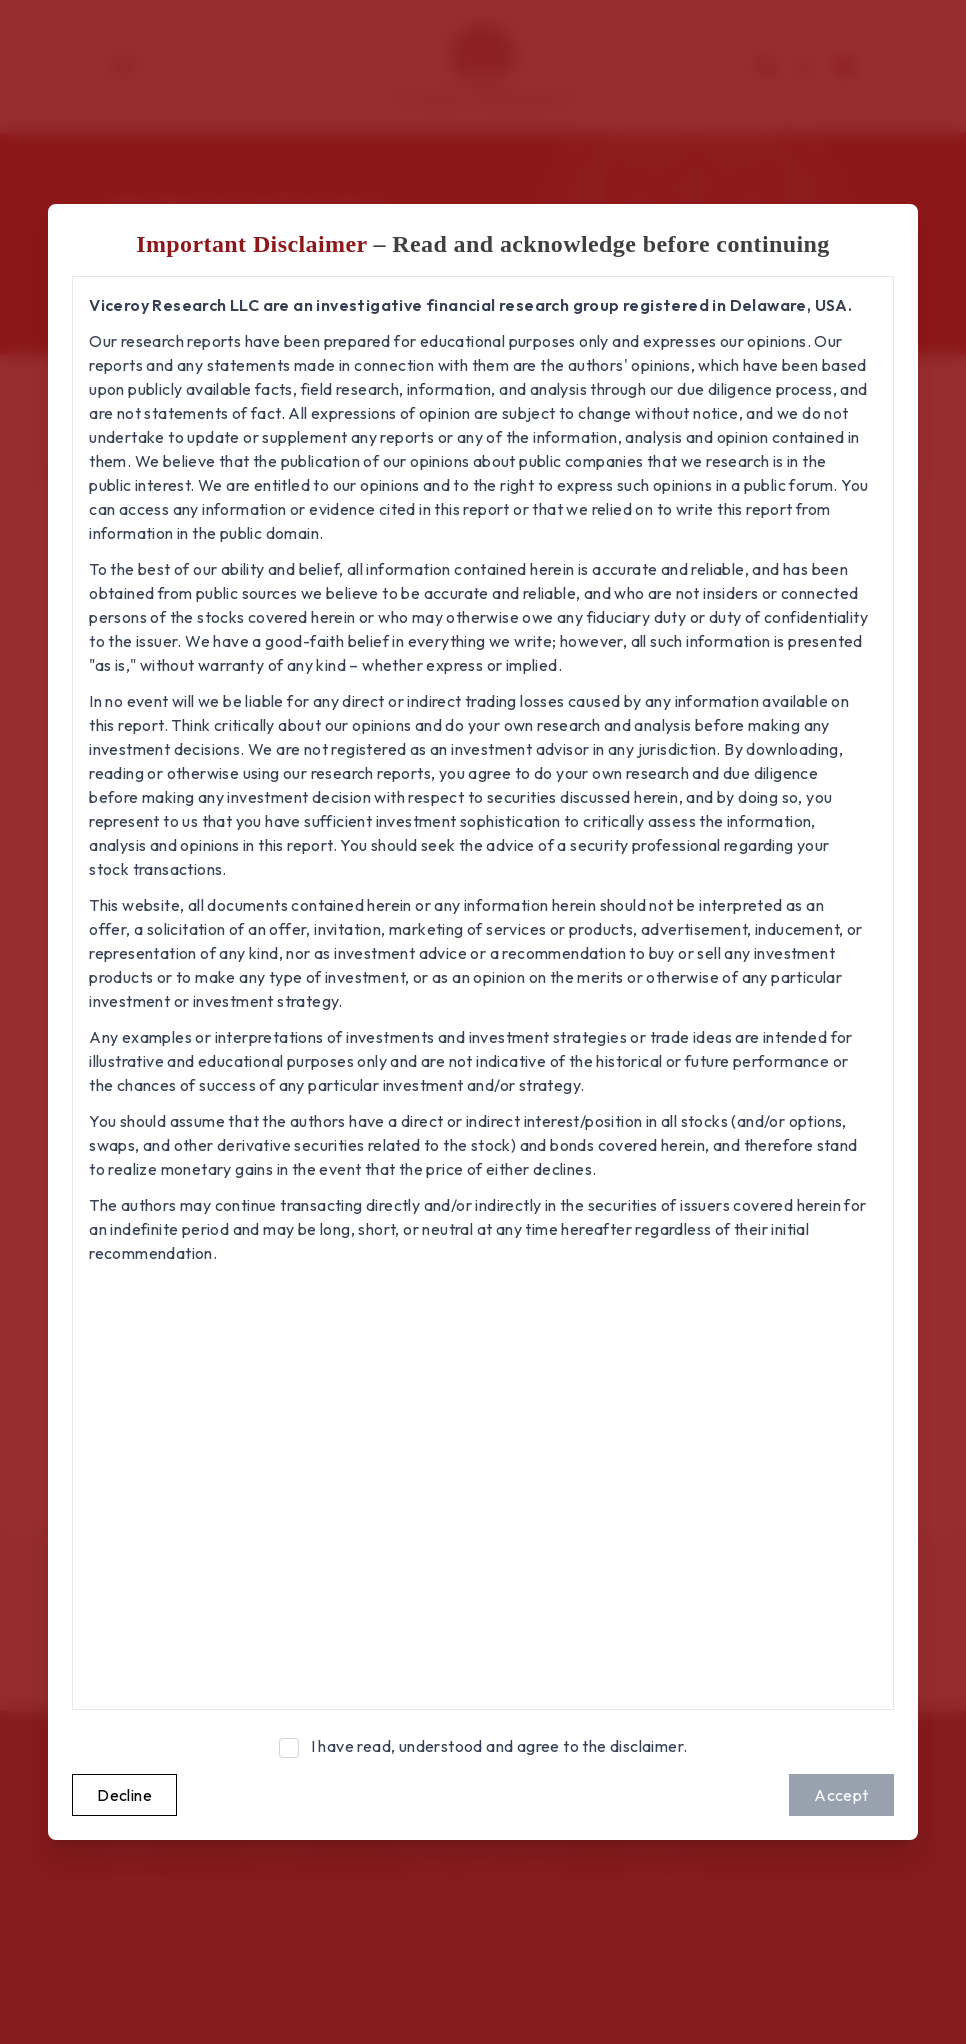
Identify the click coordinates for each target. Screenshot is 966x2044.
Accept (841, 1795)
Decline (124, 1795)
